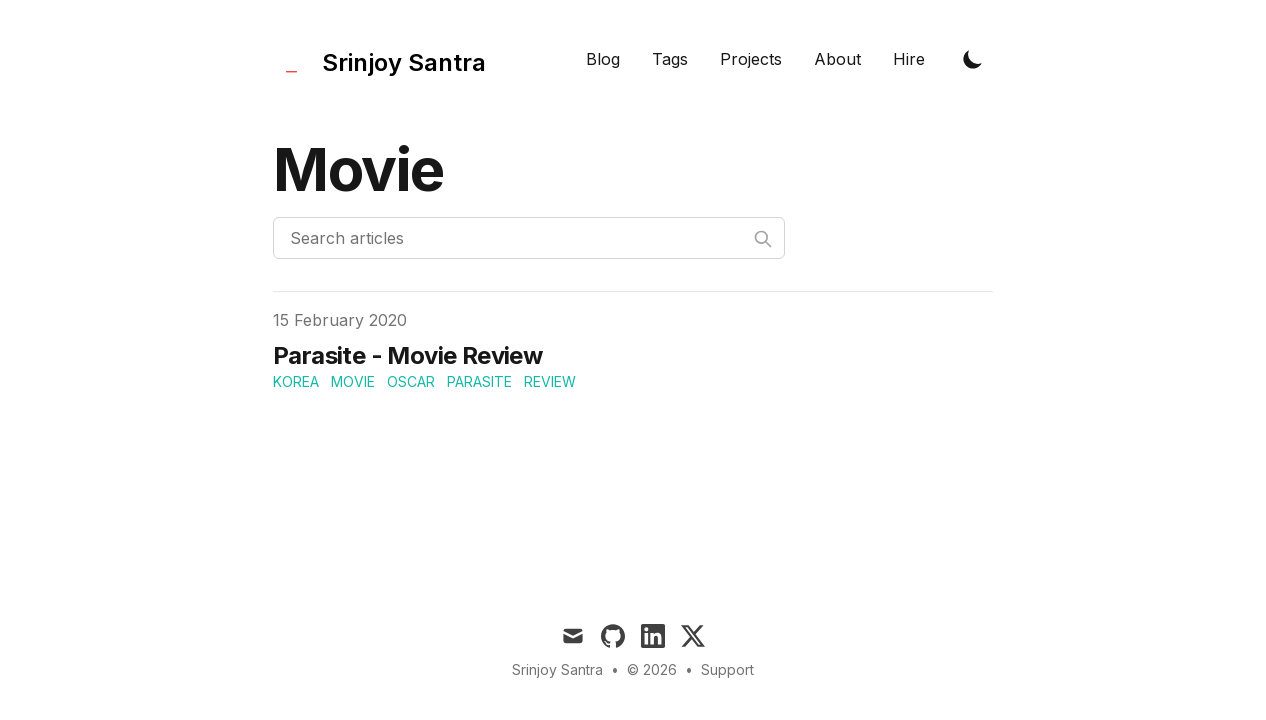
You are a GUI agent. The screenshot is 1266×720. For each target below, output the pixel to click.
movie (353, 381)
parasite (479, 381)
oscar (411, 381)
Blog (603, 59)
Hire (909, 59)
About (837, 59)
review (550, 381)
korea (296, 381)
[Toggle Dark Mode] (973, 59)
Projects (751, 59)
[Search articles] (529, 238)
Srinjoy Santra (557, 669)
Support (727, 669)
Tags (670, 59)
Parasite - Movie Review (407, 355)
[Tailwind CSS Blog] (379, 58)
